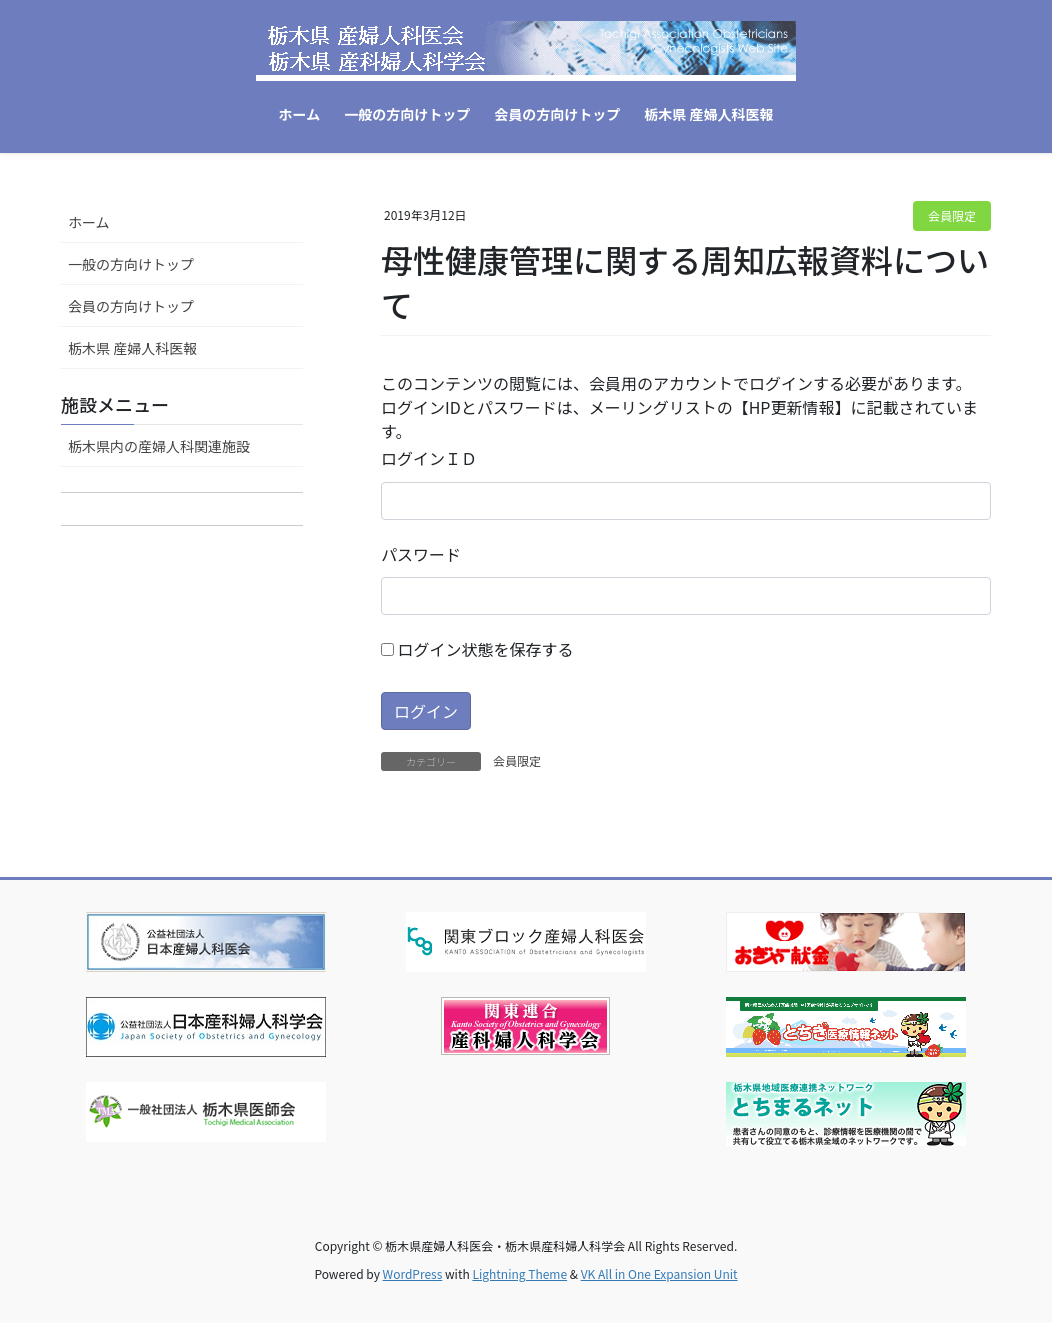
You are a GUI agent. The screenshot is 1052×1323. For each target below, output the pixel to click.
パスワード (421, 554)
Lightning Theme (519, 1273)
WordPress (413, 1273)
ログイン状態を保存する (477, 649)
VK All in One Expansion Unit (659, 1273)
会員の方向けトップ (131, 306)
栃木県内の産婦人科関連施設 (159, 446)
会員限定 (952, 215)
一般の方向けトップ (131, 264)
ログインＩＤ (429, 458)
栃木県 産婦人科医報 (132, 348)
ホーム (89, 222)
